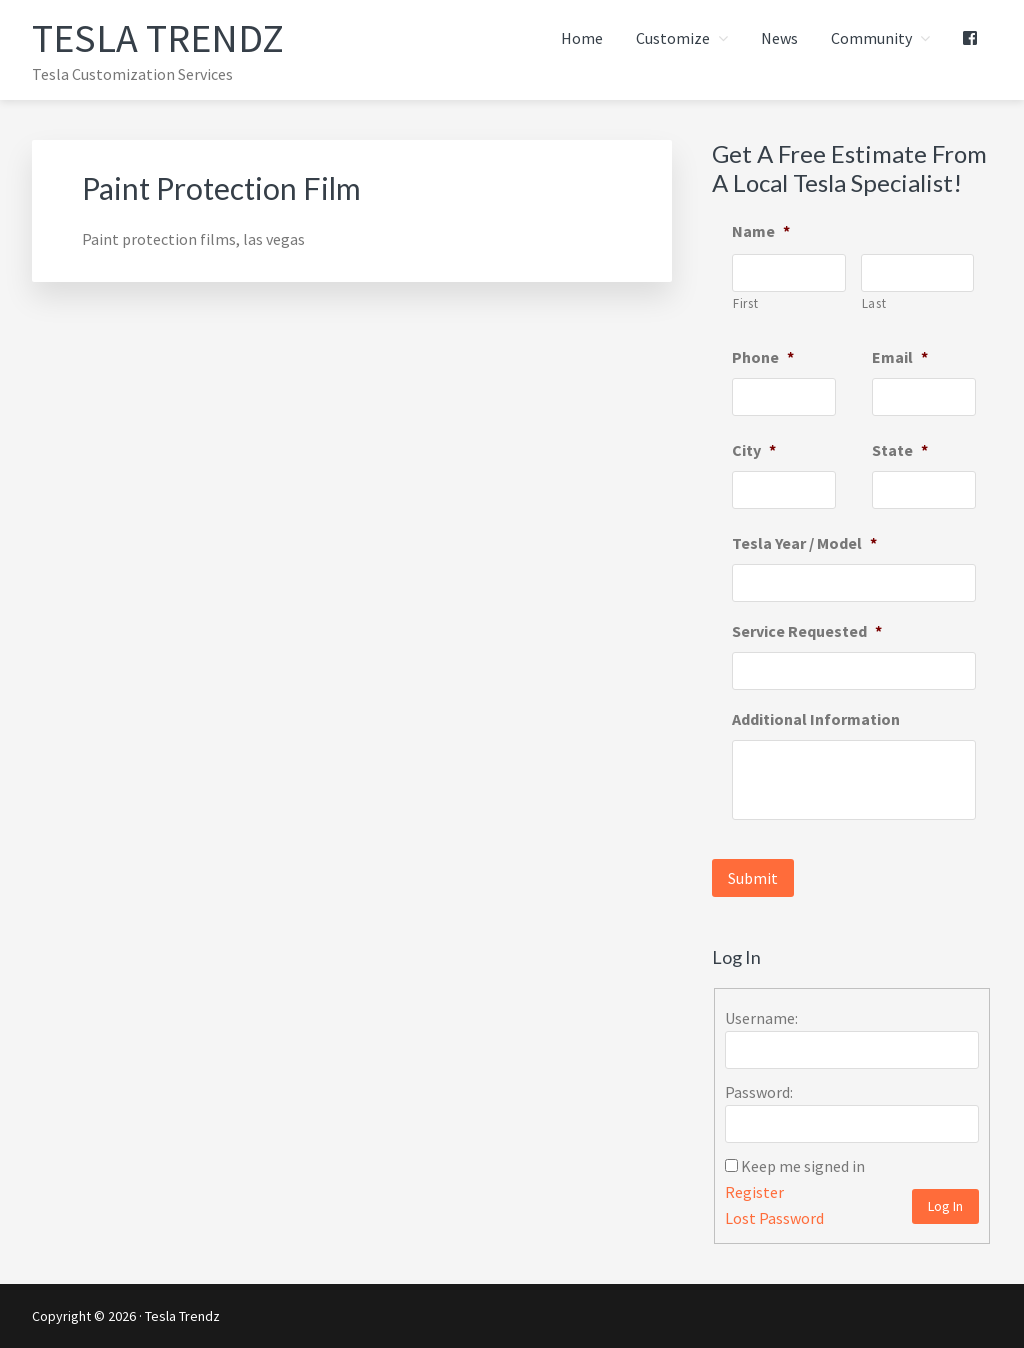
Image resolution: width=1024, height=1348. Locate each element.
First (745, 303)
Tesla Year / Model (804, 543)
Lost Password (774, 1218)
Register (754, 1192)
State (900, 450)
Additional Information (816, 719)
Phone (763, 357)
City (754, 450)
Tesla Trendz (158, 38)
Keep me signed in (803, 1166)
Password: (759, 1092)
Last (874, 303)
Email (900, 357)
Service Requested (807, 631)
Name (761, 231)
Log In (945, 1206)
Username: (761, 1018)
